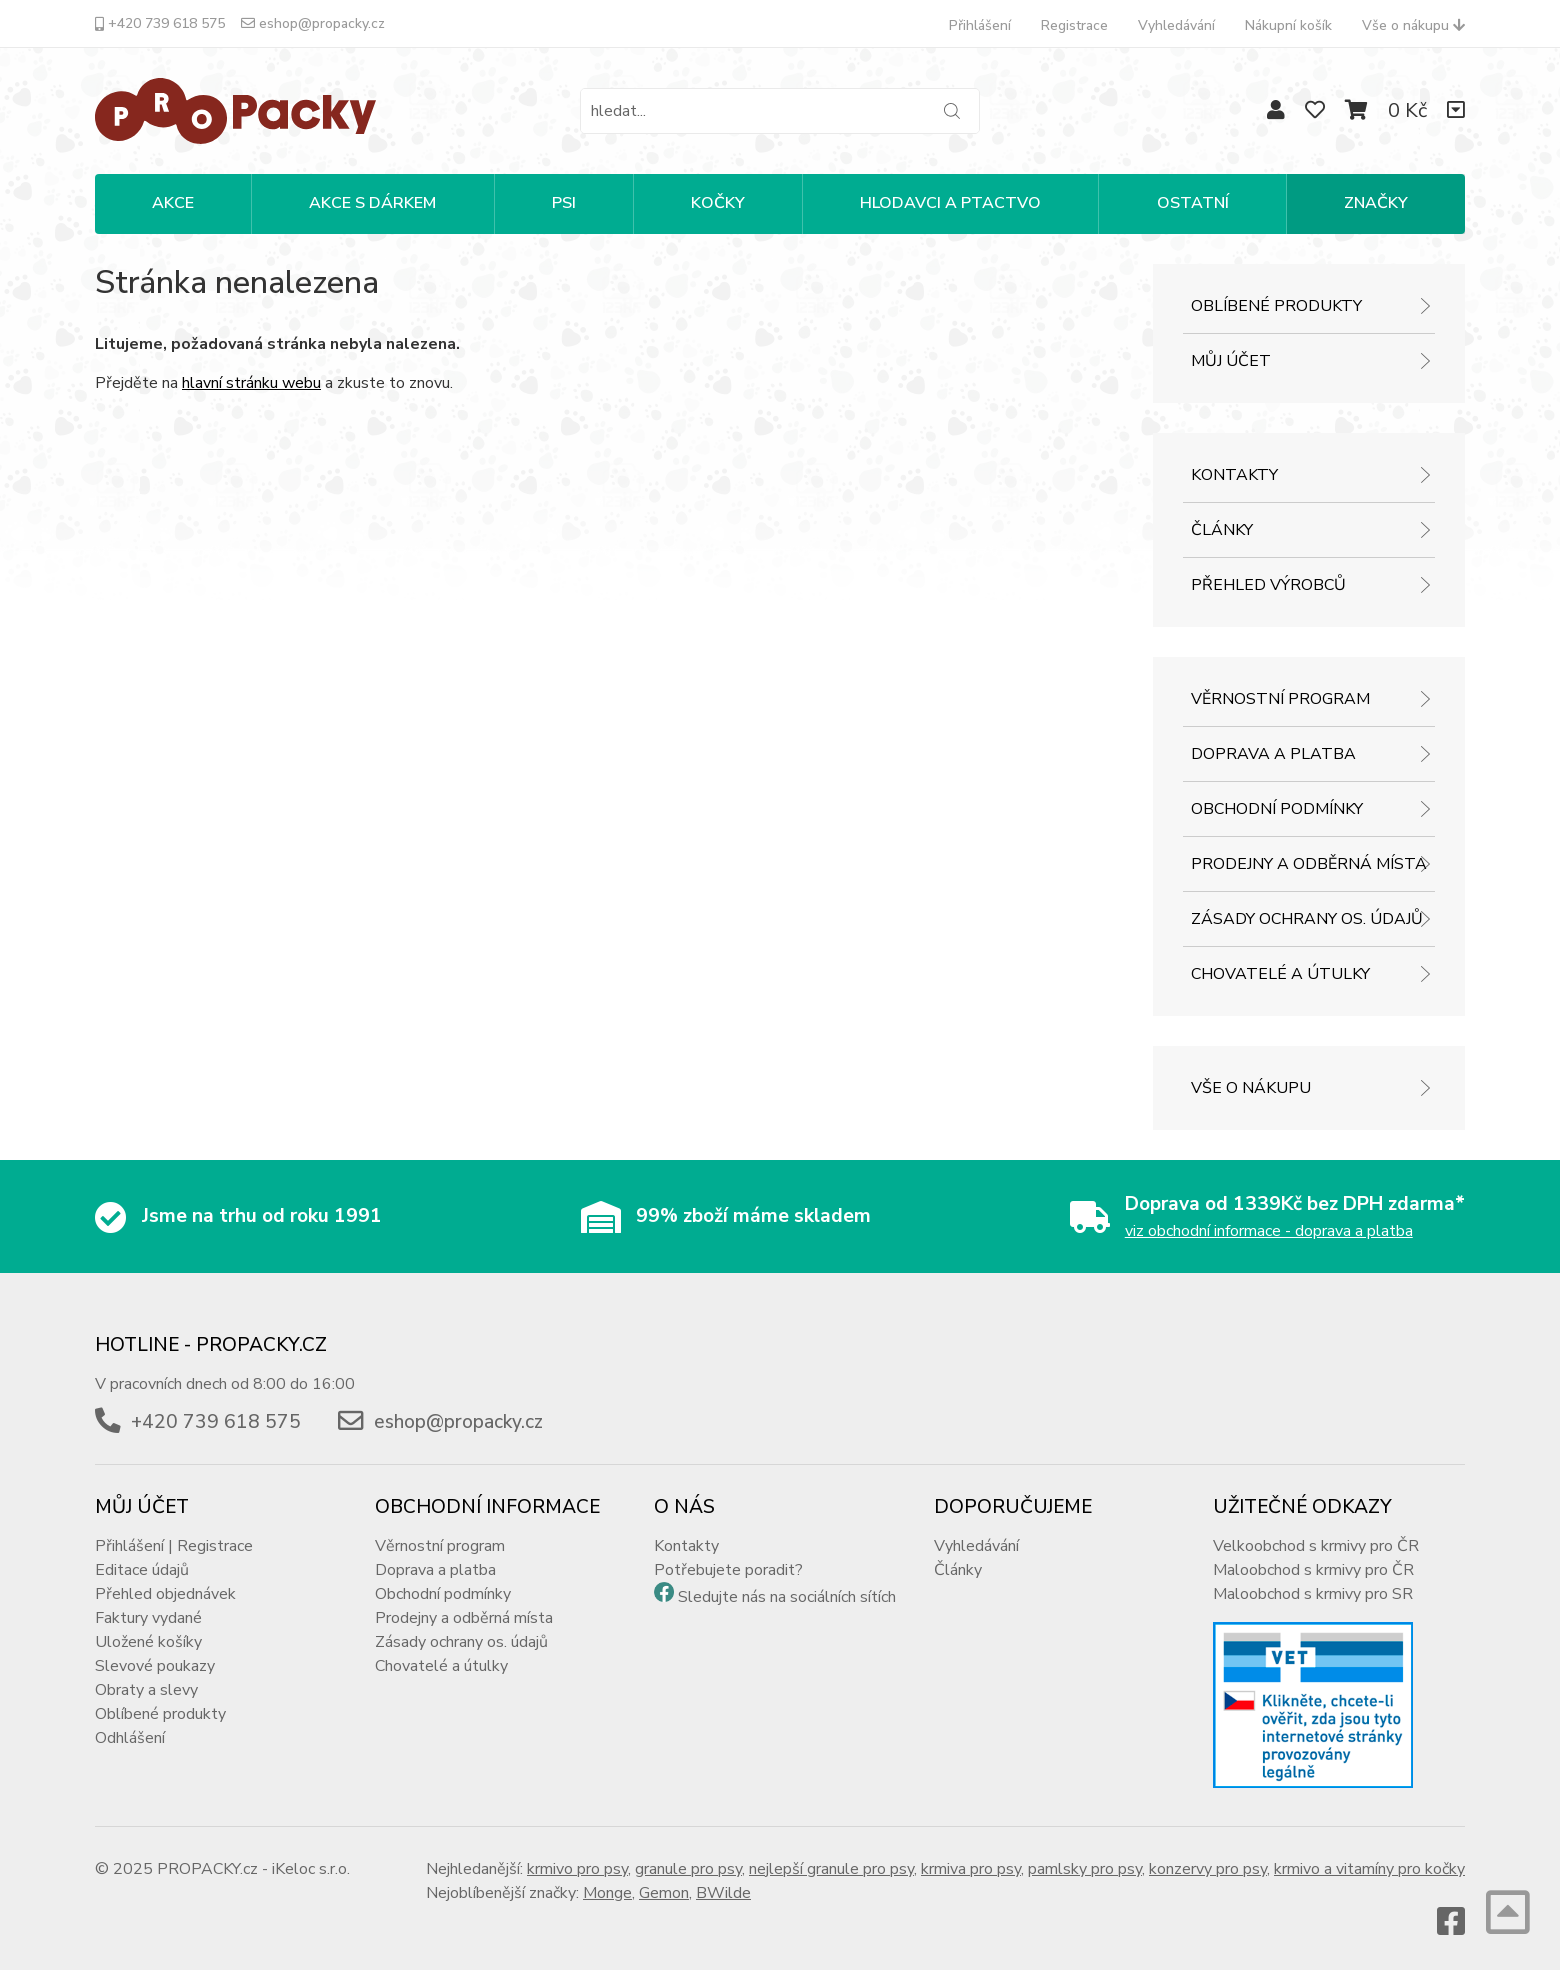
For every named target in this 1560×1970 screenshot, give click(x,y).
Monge (607, 1893)
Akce (173, 203)
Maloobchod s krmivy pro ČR (1313, 1570)
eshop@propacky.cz (313, 23)
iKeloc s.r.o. (311, 1869)
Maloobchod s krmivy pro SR (1313, 1594)
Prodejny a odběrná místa (1309, 864)
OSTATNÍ (1193, 203)
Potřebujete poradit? (728, 1570)
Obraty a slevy (146, 1690)
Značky (1376, 203)
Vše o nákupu (1413, 25)
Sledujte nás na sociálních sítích (787, 1597)
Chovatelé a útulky (1280, 974)
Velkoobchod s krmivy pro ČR (1316, 1546)
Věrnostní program (1280, 699)
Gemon (664, 1893)
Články (1222, 530)
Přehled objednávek (165, 1594)
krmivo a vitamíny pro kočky (1369, 1869)
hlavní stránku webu (251, 383)
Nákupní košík (1288, 25)
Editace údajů (142, 1570)
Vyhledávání (1176, 25)
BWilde (723, 1893)
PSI (564, 203)
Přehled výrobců (1268, 585)
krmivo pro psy (577, 1869)
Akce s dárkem (372, 203)
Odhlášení (130, 1738)
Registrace (1074, 25)
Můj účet (1231, 361)
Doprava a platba (1273, 754)
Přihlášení (980, 25)
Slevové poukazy (155, 1666)
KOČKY (718, 203)
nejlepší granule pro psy (831, 1869)
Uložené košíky (148, 1642)
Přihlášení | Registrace (174, 1546)
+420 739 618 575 (160, 23)
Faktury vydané (148, 1618)
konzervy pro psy (1208, 1869)
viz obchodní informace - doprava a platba (1269, 1231)
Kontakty (1234, 475)
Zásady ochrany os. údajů (1307, 919)
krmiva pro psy (971, 1869)
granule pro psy (688, 1869)
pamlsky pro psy (1085, 1869)
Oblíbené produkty (1276, 306)
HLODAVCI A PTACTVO (950, 203)
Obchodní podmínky (1277, 809)
